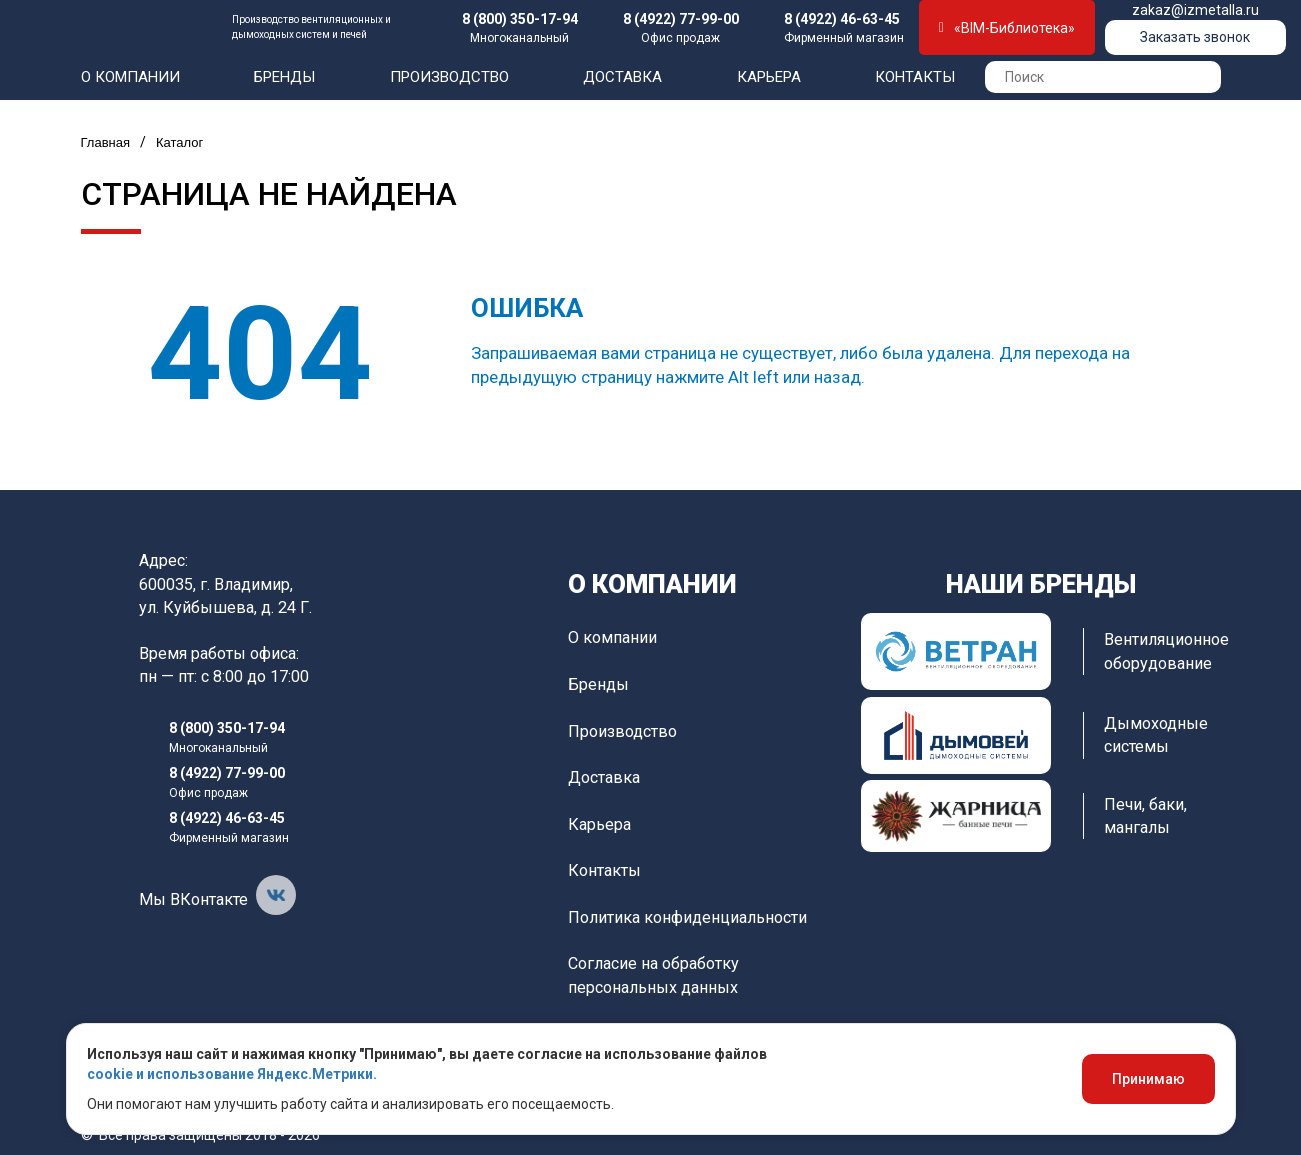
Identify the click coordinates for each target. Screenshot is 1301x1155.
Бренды (284, 77)
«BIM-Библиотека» (1007, 28)
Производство (449, 77)
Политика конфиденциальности (687, 917)
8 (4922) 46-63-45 (842, 19)
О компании (130, 77)
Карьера (769, 77)
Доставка (622, 77)
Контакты (915, 77)
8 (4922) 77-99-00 (681, 19)
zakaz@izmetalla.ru (1195, 10)
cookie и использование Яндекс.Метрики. (232, 1074)
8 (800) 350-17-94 (520, 19)
